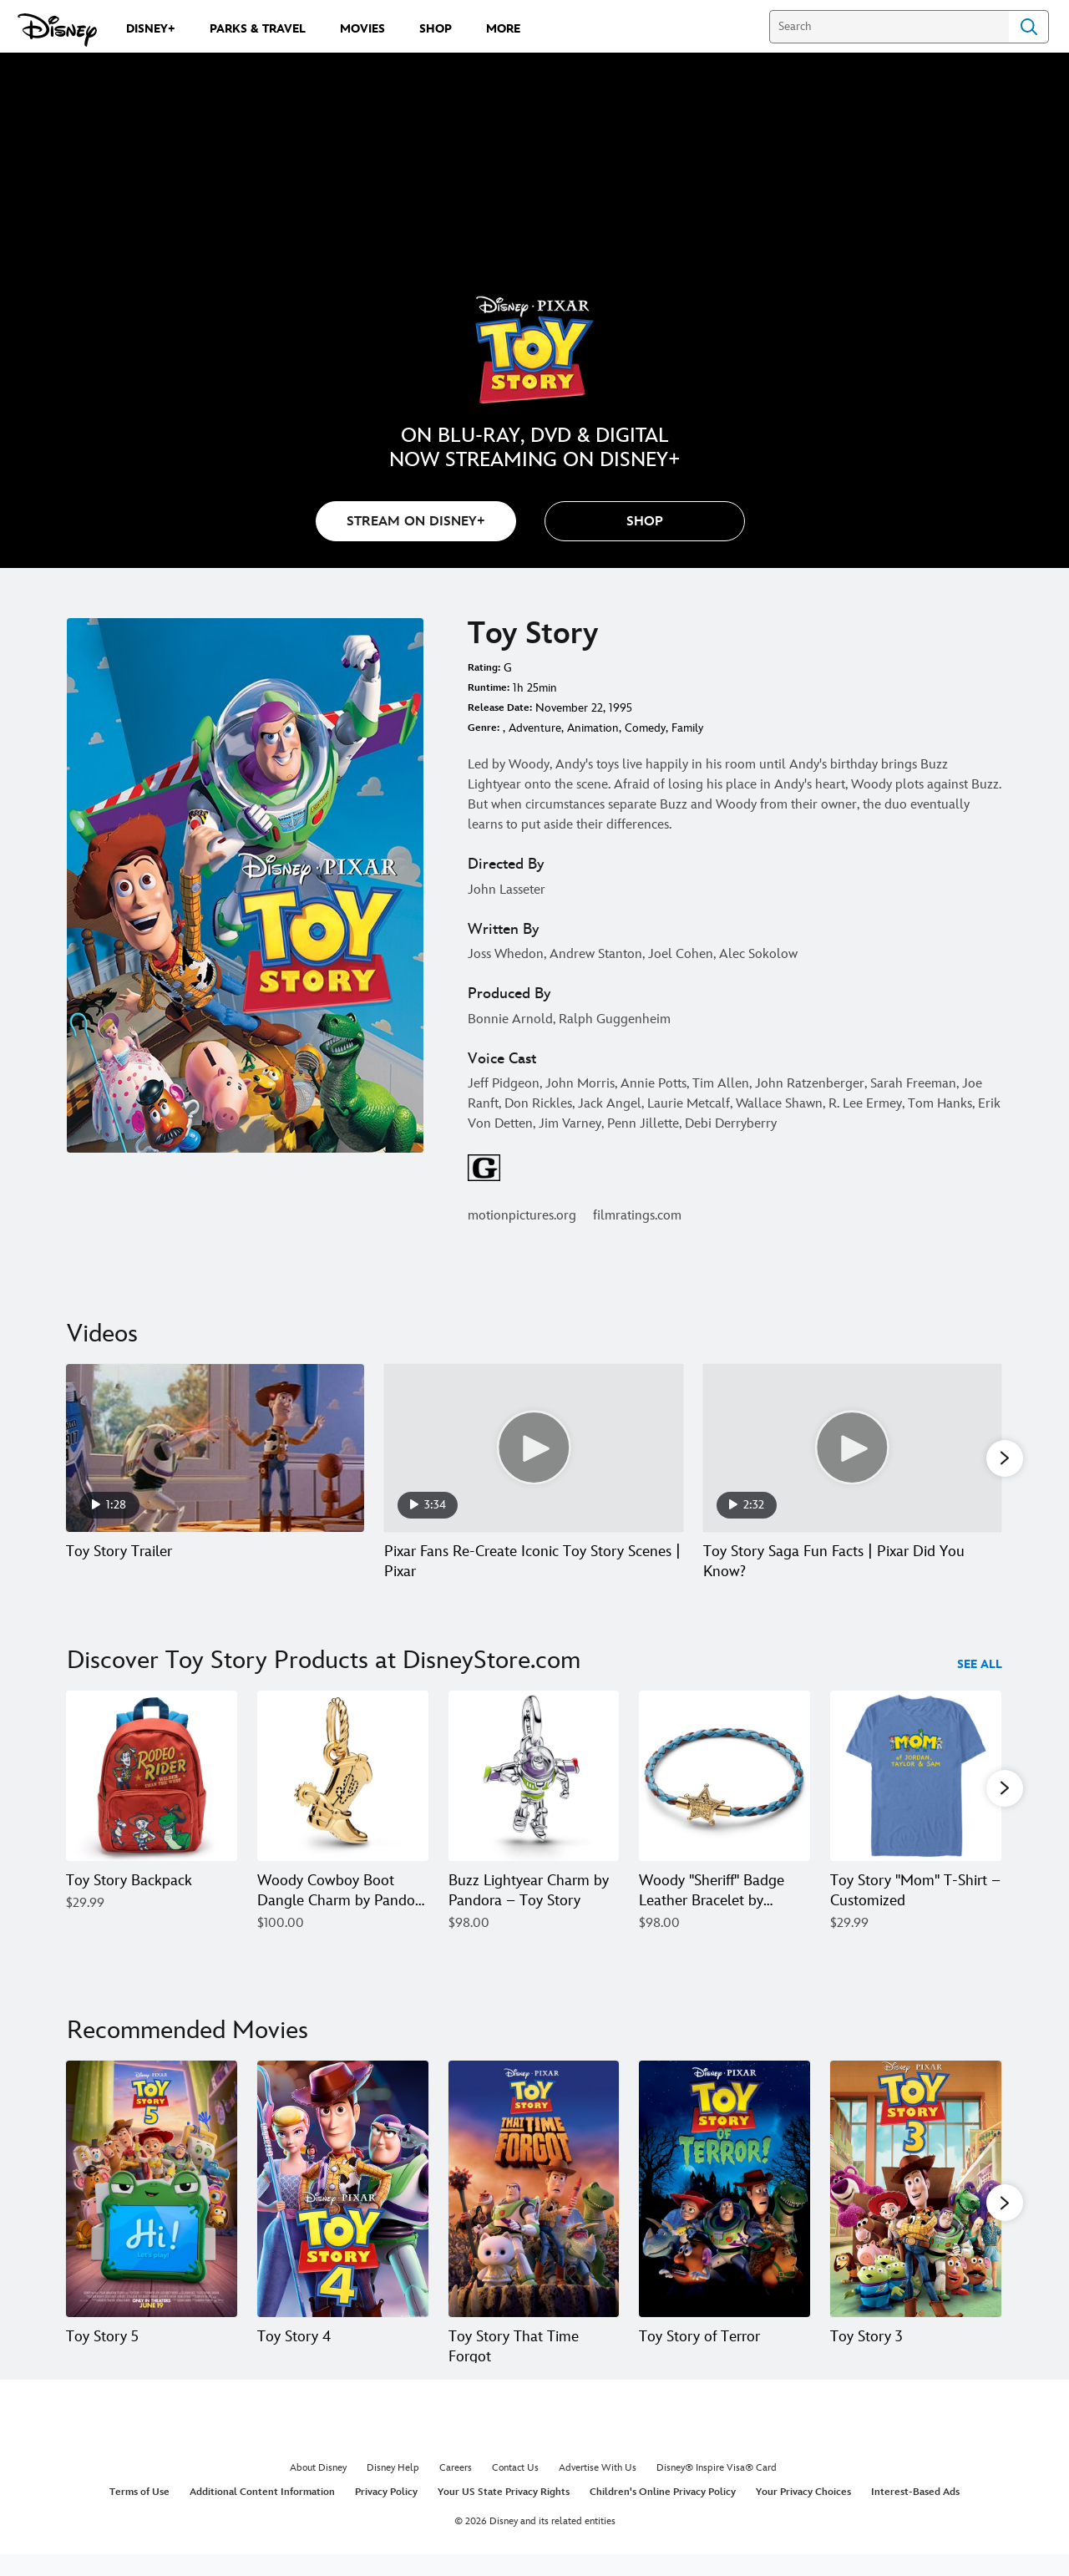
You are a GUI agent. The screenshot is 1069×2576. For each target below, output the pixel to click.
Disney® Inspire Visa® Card (716, 2487)
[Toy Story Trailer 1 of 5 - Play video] (215, 1448)
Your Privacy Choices (803, 2512)
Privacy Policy (386, 2512)
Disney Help (393, 2487)
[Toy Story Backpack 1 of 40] (151, 1777)
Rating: (484, 668)
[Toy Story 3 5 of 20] (915, 2188)
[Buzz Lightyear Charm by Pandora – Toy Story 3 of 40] (534, 1777)
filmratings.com (637, 1216)
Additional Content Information (262, 2512)
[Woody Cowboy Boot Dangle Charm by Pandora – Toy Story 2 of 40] (342, 1777)
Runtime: (488, 688)
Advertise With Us (597, 2487)
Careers (455, 2487)
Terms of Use (139, 2512)
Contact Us (515, 2487)
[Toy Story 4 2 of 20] (342, 2188)
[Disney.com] (57, 30)
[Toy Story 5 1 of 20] (151, 2188)
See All (979, 1665)
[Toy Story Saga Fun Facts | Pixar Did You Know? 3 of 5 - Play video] (852, 1448)
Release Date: (500, 708)
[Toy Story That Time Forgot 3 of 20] (534, 2188)
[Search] (889, 26)
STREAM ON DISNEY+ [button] (416, 522)
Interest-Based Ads (915, 2512)
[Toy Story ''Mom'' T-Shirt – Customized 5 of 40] (915, 1777)
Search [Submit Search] (1029, 27)
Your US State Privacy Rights (504, 2512)
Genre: (483, 728)
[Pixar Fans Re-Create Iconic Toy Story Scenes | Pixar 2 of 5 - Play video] (533, 1448)
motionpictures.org (522, 1216)
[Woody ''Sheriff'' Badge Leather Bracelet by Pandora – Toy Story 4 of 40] (724, 1777)
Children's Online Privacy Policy (663, 2512)
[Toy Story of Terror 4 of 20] (724, 2188)
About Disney (318, 2487)
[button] (645, 521)
